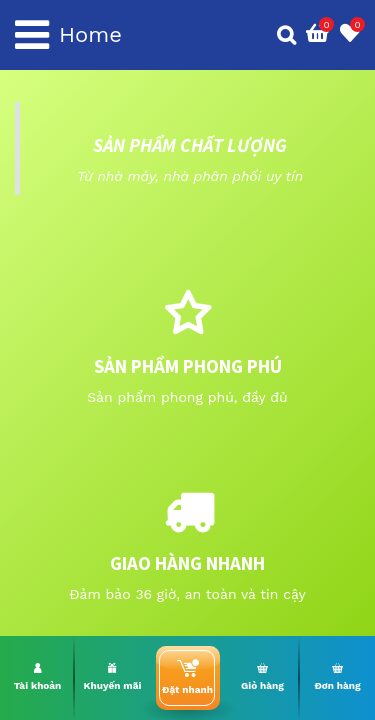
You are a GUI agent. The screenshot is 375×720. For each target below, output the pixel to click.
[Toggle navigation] (32, 35)
